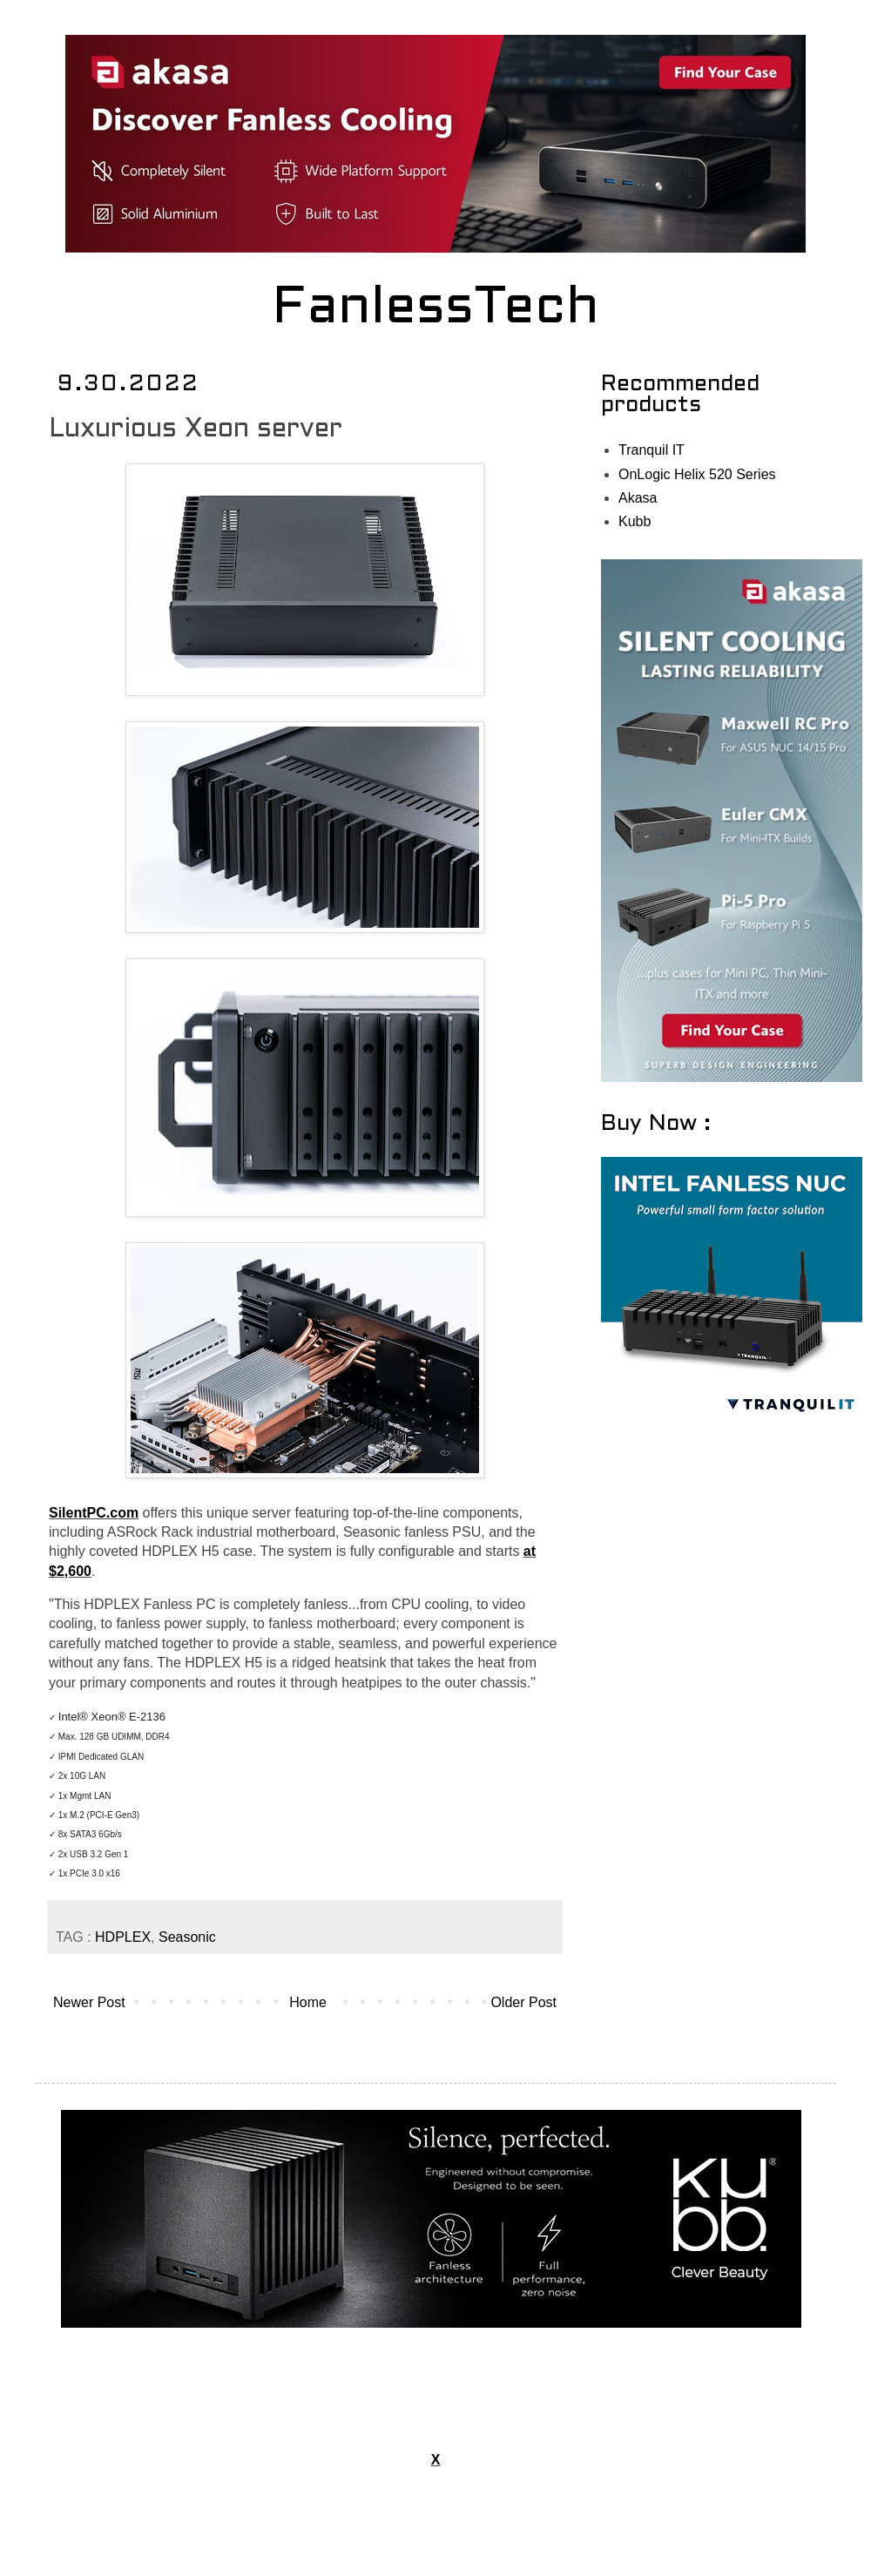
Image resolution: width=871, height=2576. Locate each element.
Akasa (637, 497)
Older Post (523, 2002)
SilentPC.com (93, 1512)
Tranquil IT (651, 450)
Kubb (634, 521)
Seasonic (187, 1937)
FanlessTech (436, 309)
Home (308, 2002)
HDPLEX (123, 1937)
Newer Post (89, 2002)
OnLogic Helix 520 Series (697, 474)
